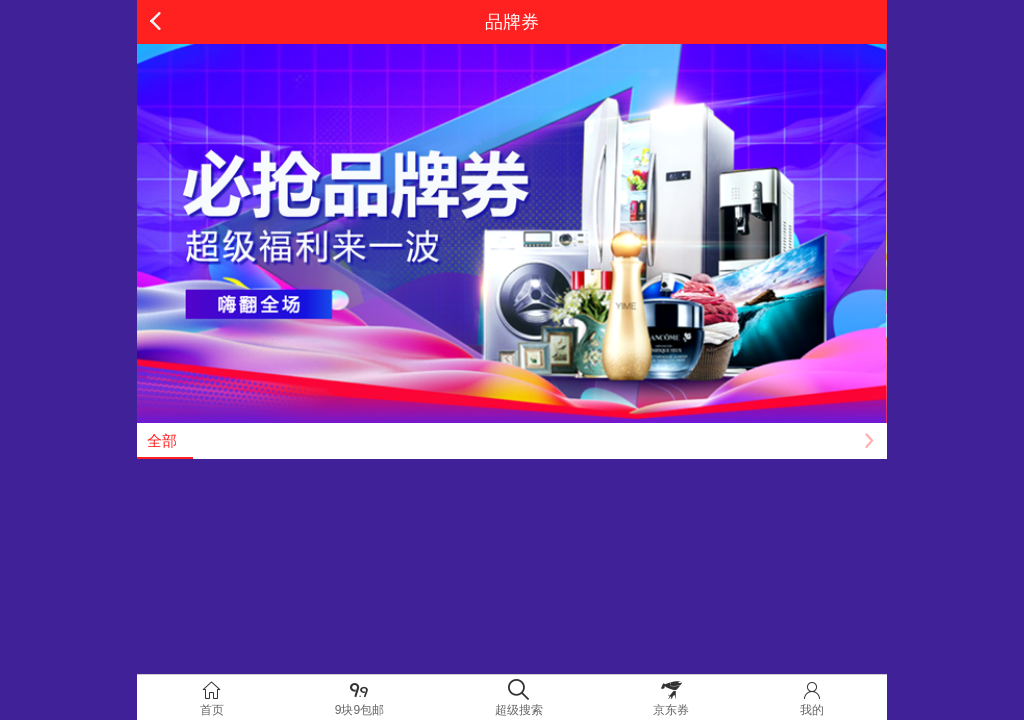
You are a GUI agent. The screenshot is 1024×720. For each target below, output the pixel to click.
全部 (162, 440)
